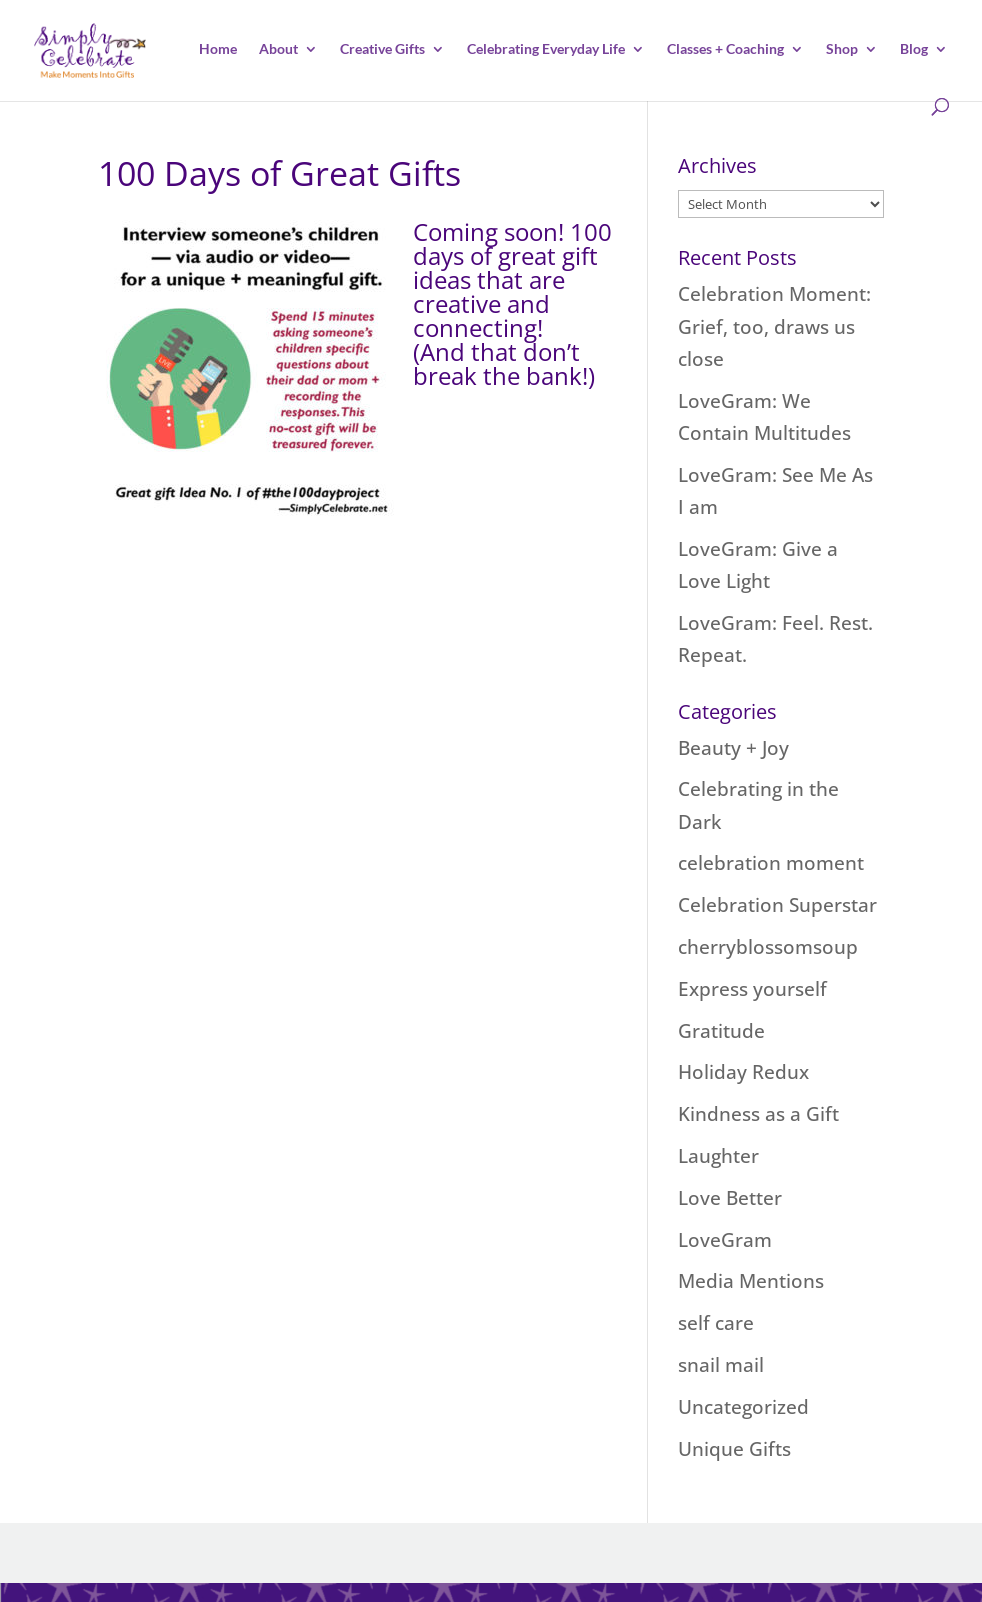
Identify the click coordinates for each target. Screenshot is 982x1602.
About (278, 49)
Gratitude (721, 1031)
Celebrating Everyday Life (546, 49)
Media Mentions (751, 1281)
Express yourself (752, 989)
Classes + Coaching (725, 49)
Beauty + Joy (733, 748)
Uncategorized (743, 1407)
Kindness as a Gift (758, 1114)
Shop (842, 49)
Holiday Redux (743, 1072)
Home (218, 49)
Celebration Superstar (777, 905)
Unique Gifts (734, 1449)
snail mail (721, 1365)
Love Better (730, 1198)
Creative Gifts (382, 49)
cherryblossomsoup (768, 947)
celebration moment (771, 863)
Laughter (718, 1156)
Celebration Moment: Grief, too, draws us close (774, 326)
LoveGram (725, 1240)
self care (716, 1323)
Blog (914, 49)
